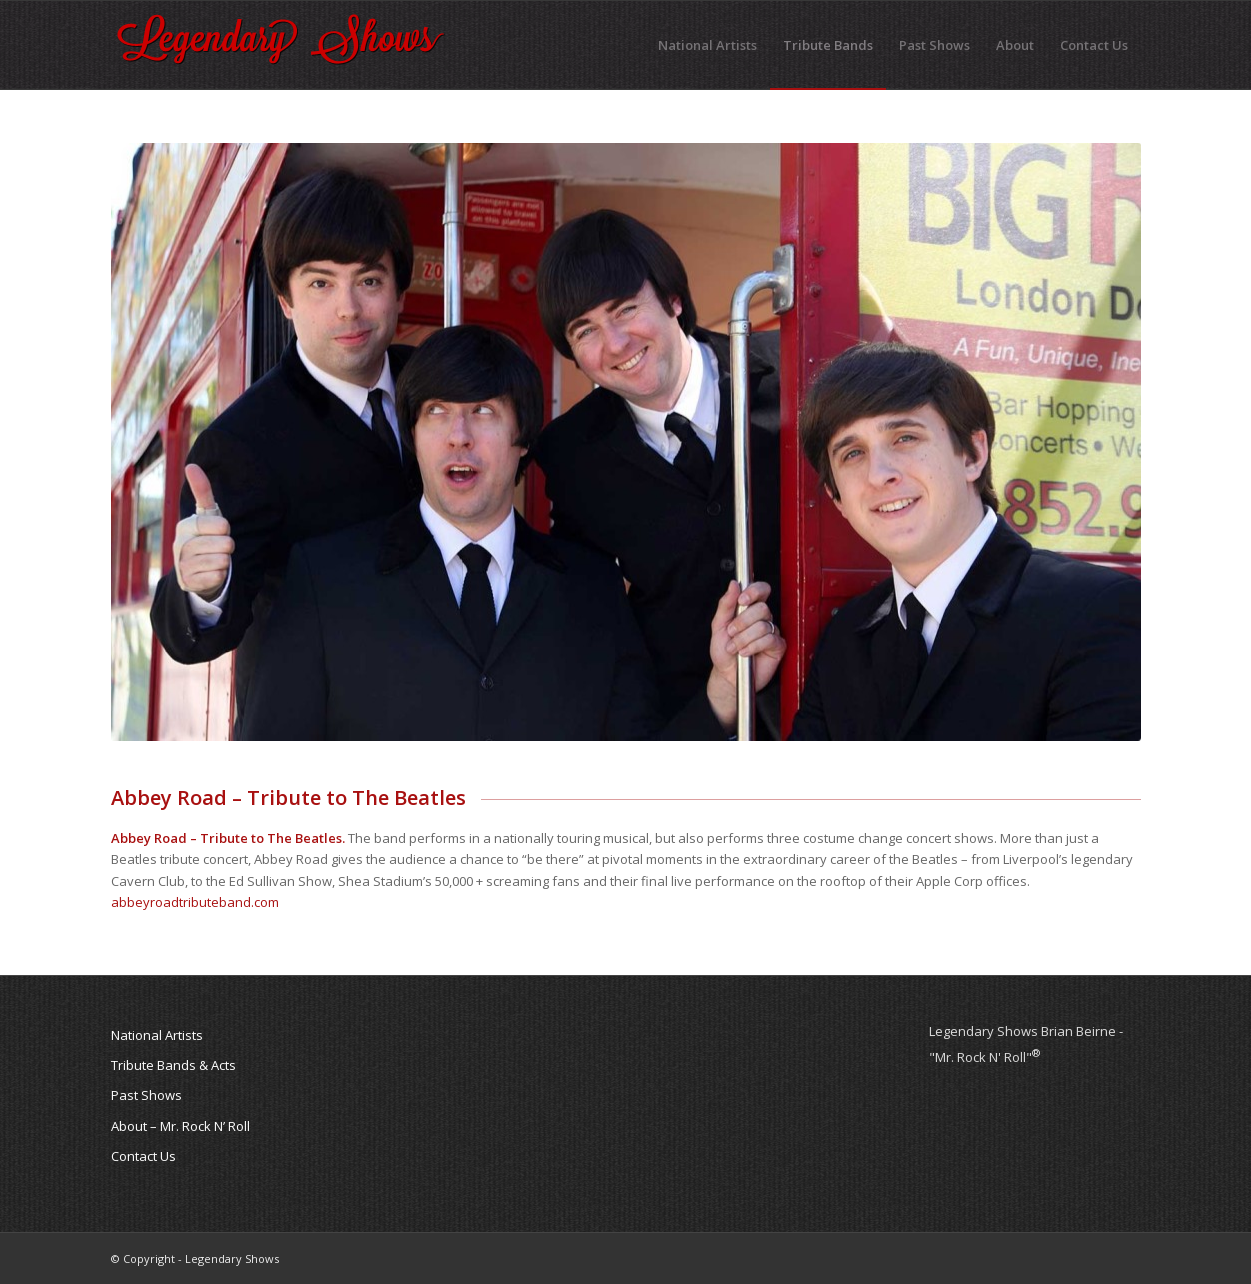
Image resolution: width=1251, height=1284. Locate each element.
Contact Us (143, 1156)
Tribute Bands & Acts (173, 1065)
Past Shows (146, 1095)
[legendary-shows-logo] (281, 45)
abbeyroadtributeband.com (195, 902)
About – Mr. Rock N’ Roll (180, 1126)
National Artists (157, 1035)
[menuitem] (707, 45)
